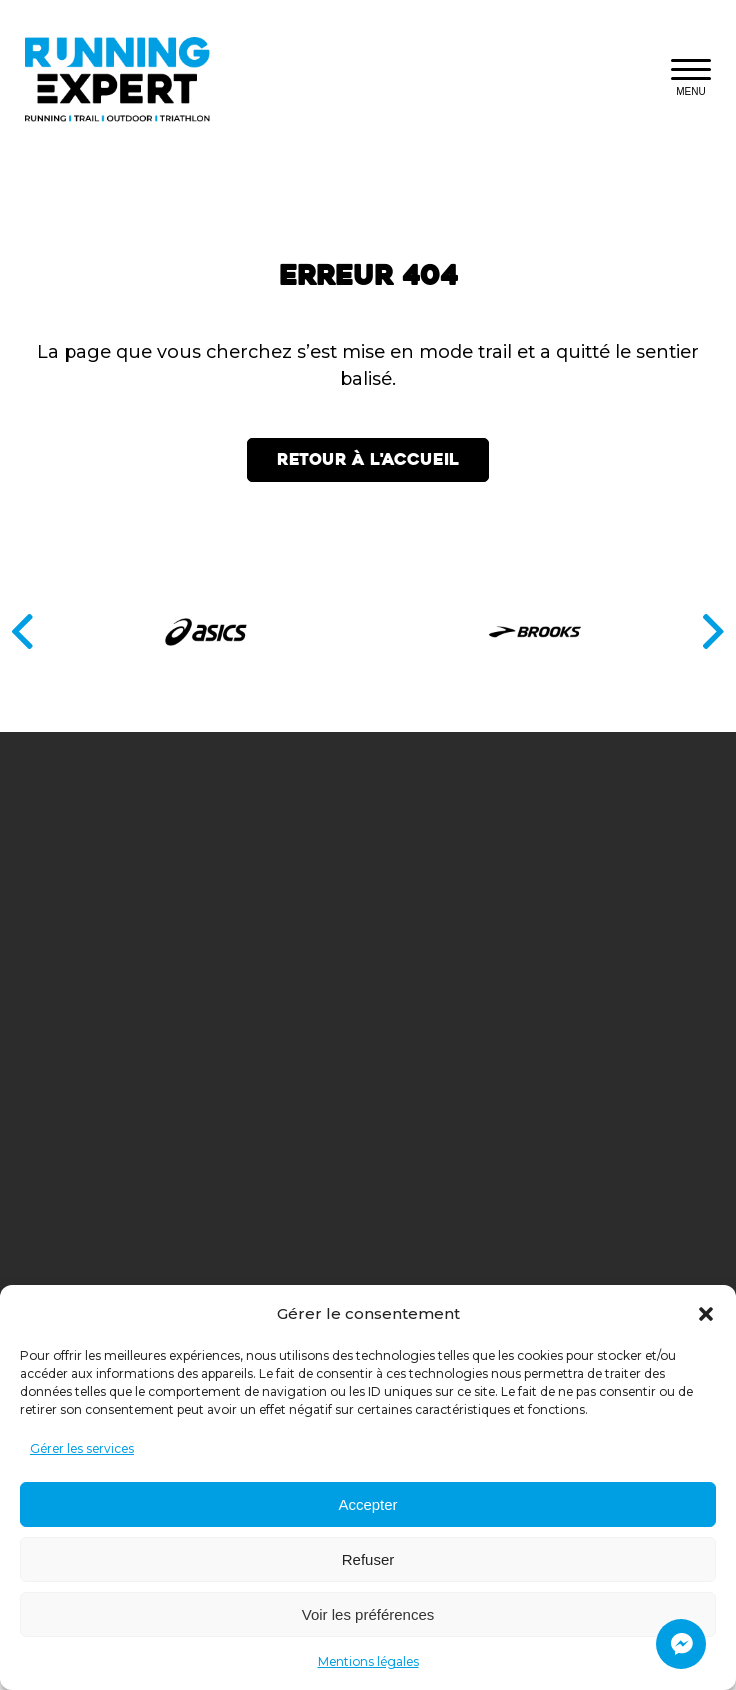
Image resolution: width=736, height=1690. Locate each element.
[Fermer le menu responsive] (691, 79)
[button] (706, 1314)
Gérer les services (82, 1448)
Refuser (368, 1559)
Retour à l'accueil (368, 459)
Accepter (367, 1504)
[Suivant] (713, 631)
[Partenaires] (368, 632)
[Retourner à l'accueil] (128, 79)
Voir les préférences (368, 1614)
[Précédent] (22, 631)
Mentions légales (368, 1661)
